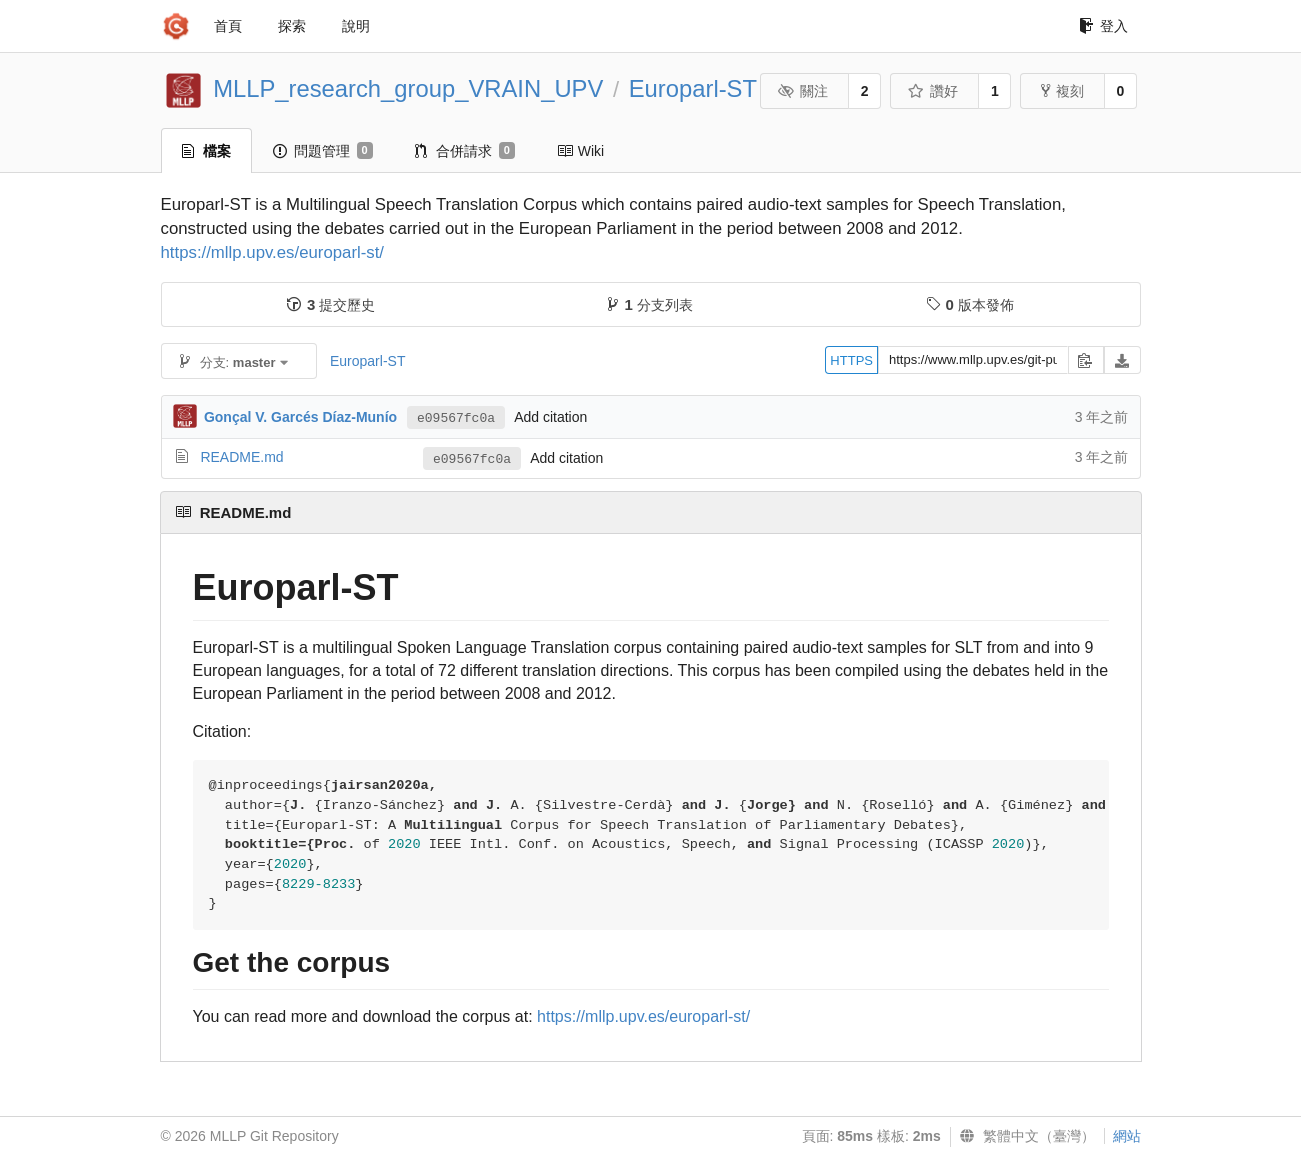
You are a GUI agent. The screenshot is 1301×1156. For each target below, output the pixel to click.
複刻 (1062, 91)
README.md (241, 457)
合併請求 (465, 151)
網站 (1127, 1136)
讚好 (933, 91)
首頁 (228, 26)
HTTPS (851, 360)
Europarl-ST (693, 88)
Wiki (580, 151)
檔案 (206, 151)
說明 (356, 26)
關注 (803, 91)
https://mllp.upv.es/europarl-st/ (273, 252)
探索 (292, 26)
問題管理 (323, 151)
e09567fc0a (456, 418)
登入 (1103, 26)
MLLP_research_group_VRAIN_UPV (408, 88)
